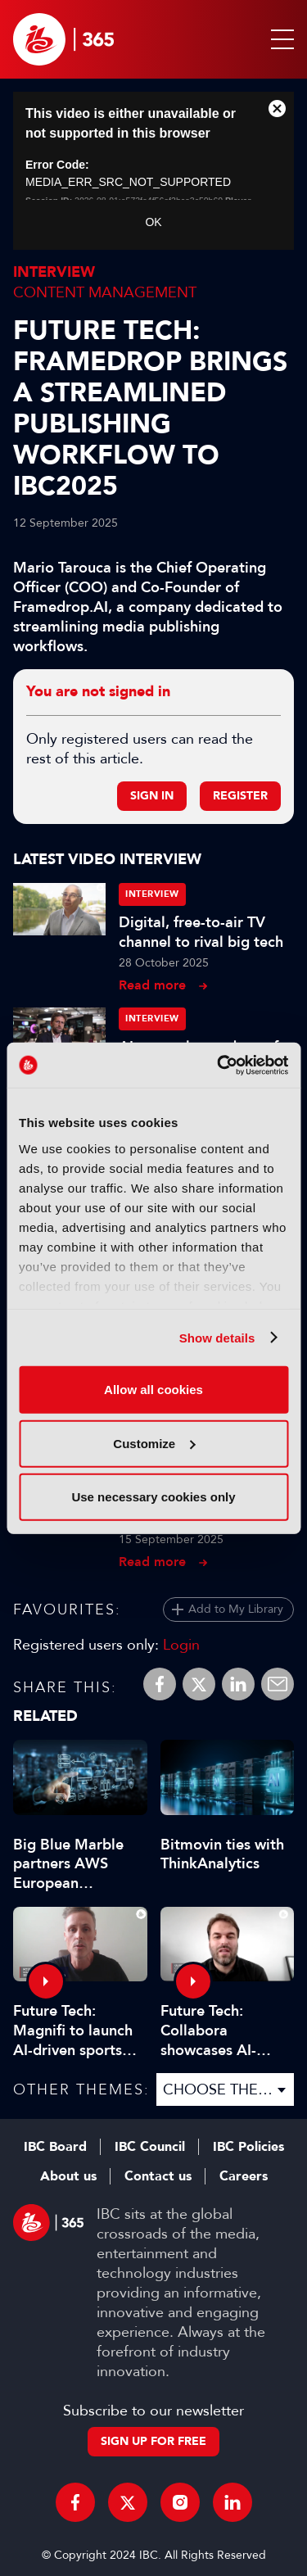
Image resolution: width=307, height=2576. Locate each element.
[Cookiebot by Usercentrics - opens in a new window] (218, 1064)
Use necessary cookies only (153, 1497)
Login (181, 1645)
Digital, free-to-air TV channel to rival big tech (201, 932)
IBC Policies (248, 2147)
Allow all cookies (153, 1390)
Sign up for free (153, 2441)
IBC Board (55, 2147)
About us (68, 2176)
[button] (279, 39)
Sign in (152, 796)
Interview (54, 272)
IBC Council (150, 2147)
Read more (152, 985)
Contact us (158, 2176)
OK (153, 222)
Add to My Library (235, 1609)
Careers (243, 2176)
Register (240, 796)
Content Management (104, 292)
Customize (154, 1443)
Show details (217, 1337)
